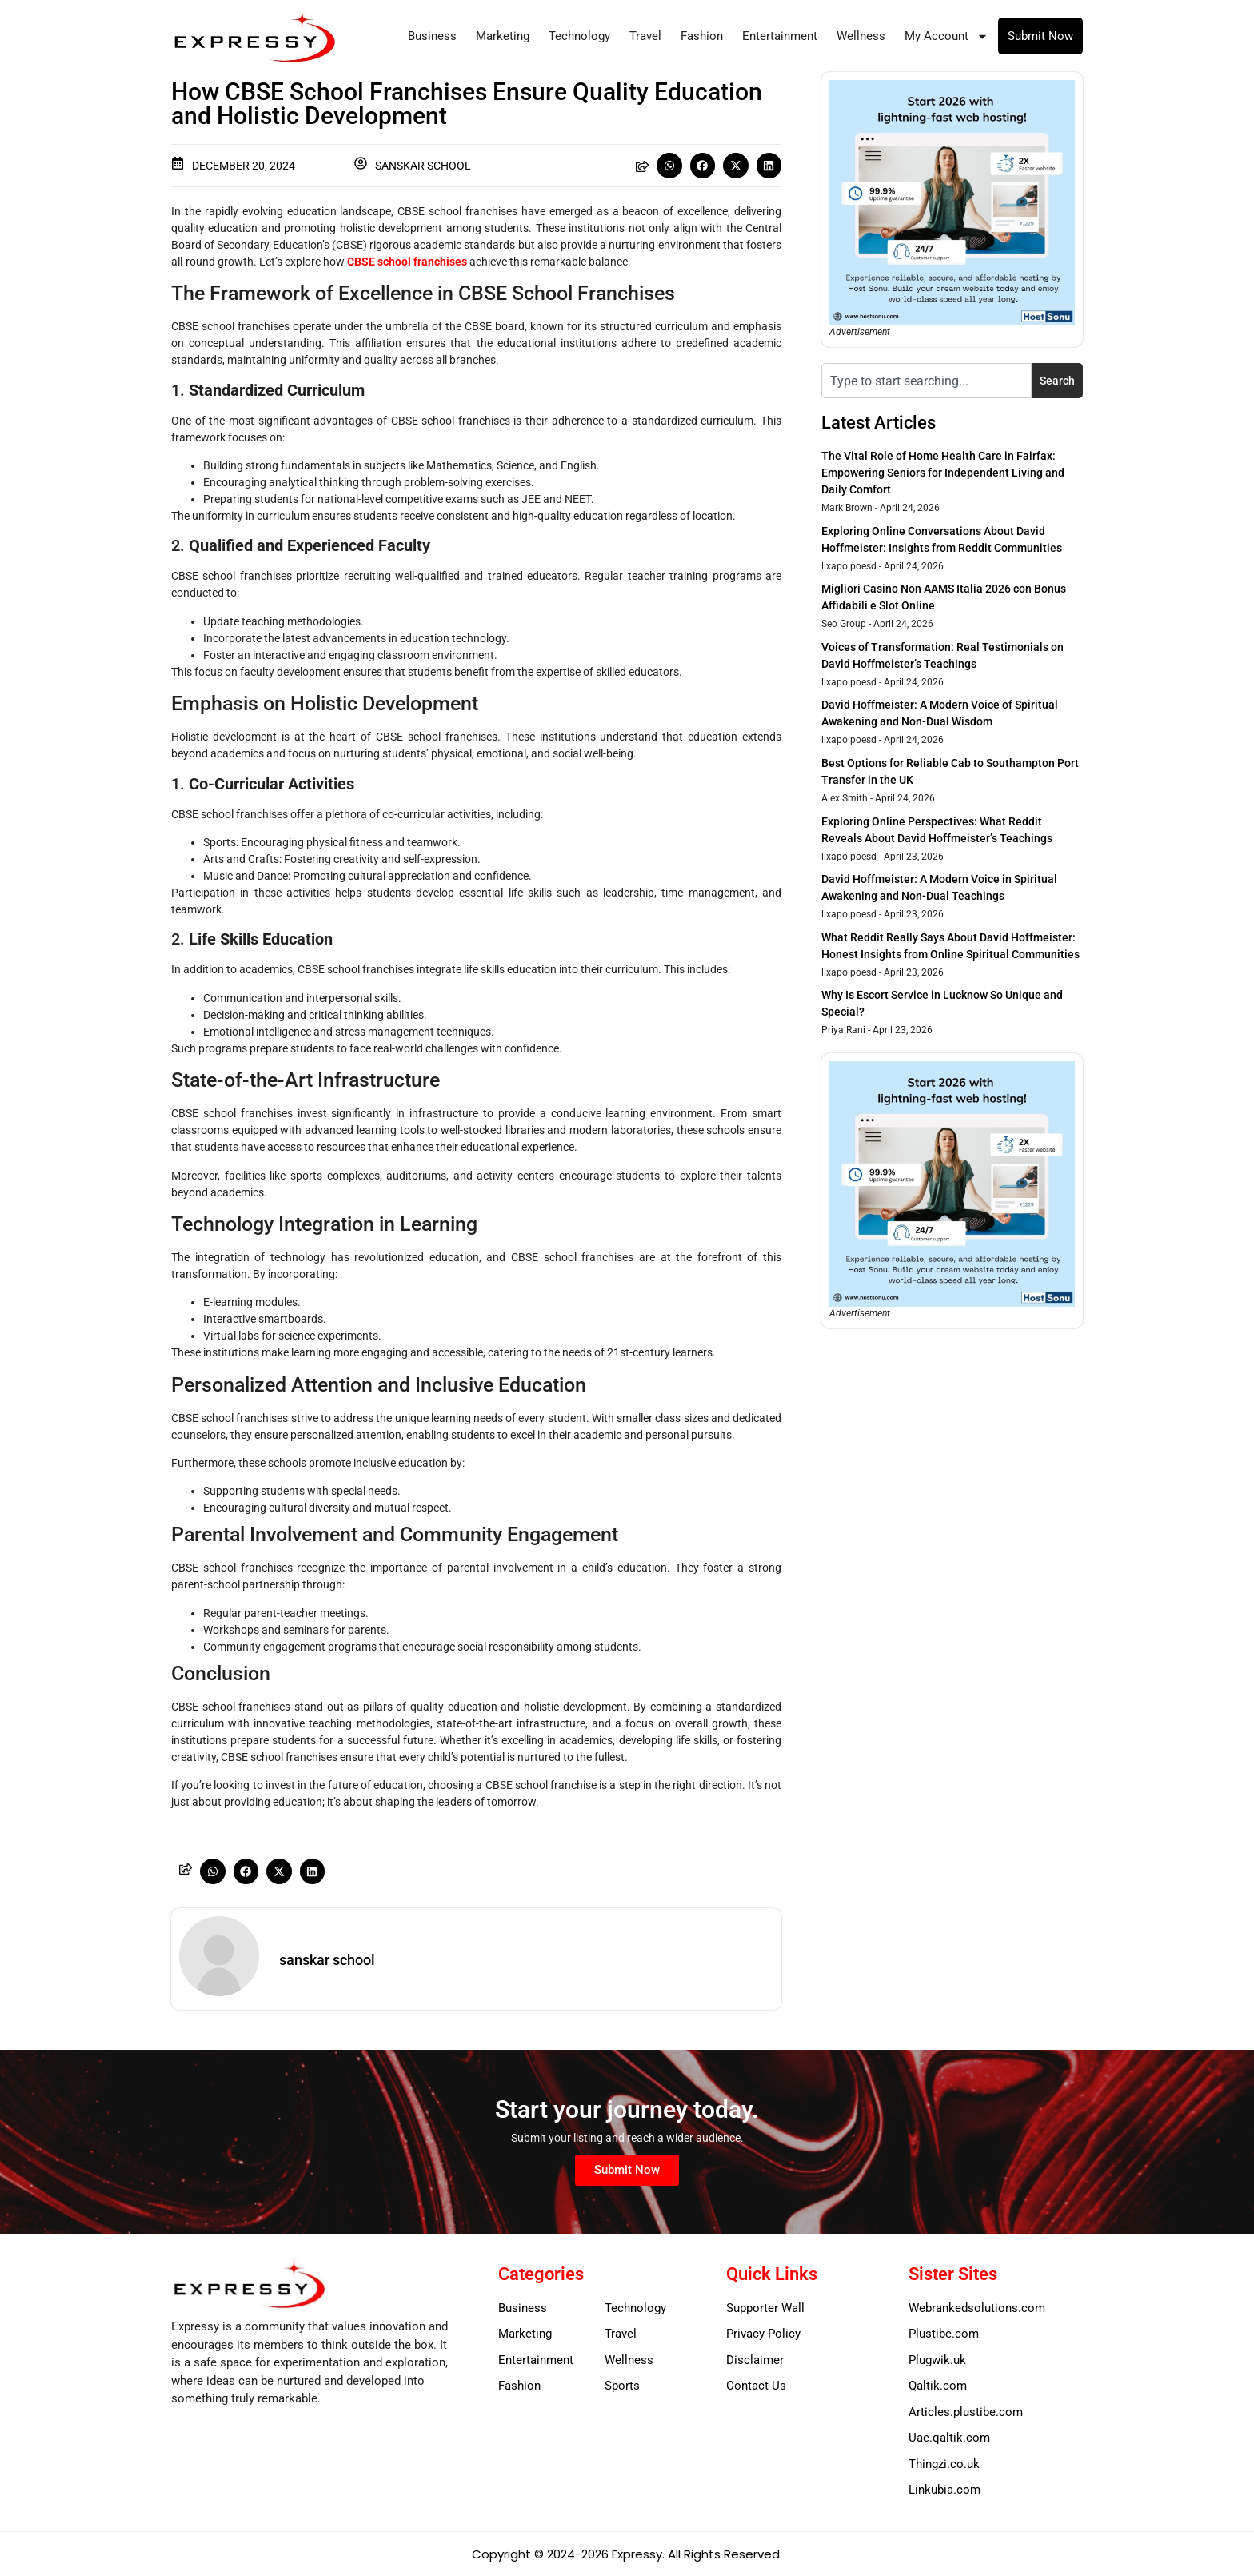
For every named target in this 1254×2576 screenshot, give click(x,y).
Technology (579, 36)
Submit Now (1040, 36)
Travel (645, 36)
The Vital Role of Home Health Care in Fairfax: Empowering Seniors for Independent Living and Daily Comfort (942, 472)
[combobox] (926, 380)
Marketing (502, 36)
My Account (946, 36)
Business (432, 36)
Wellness (861, 36)
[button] (669, 165)
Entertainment (779, 36)
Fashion (702, 36)
